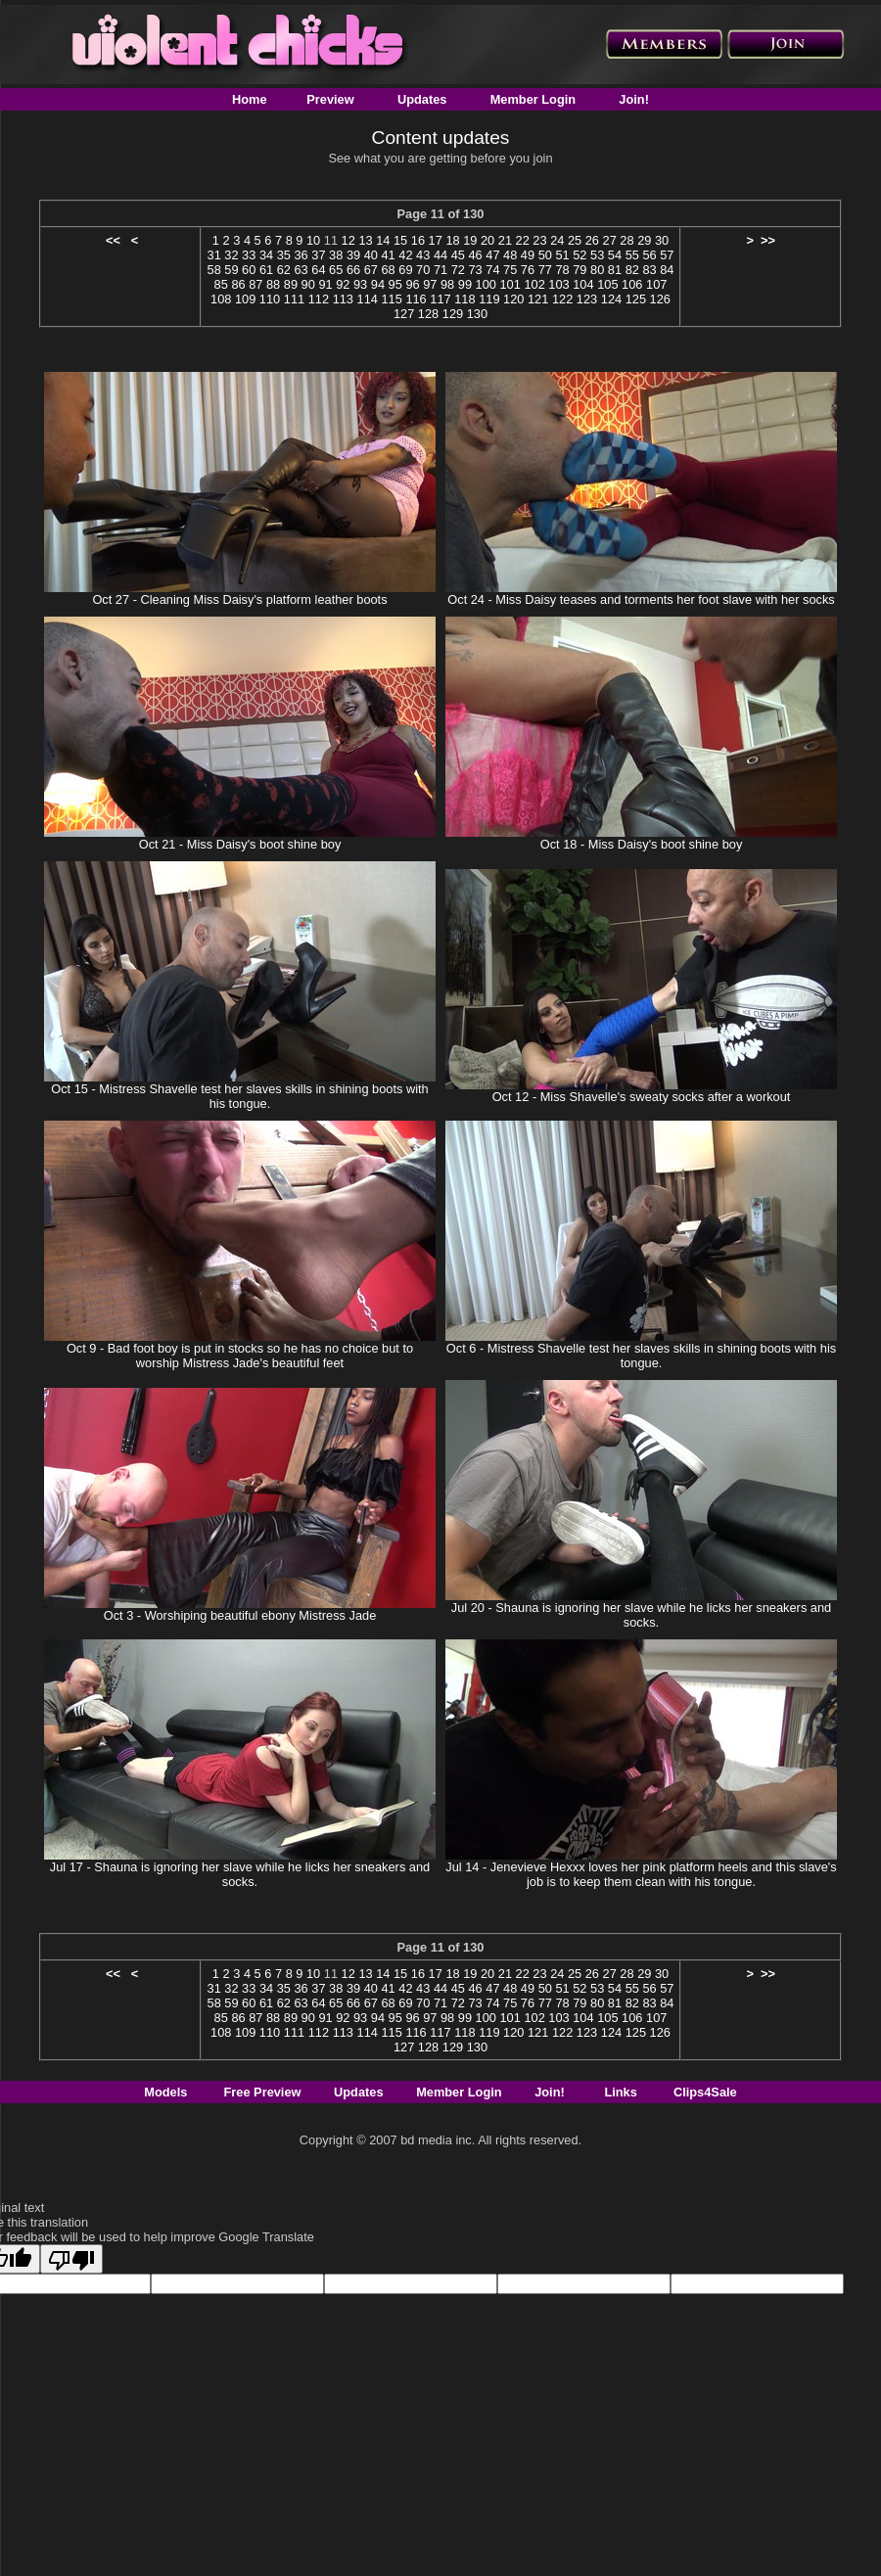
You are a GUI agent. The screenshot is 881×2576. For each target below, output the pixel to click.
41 (387, 255)
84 (666, 269)
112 (318, 299)
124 (611, 299)
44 (440, 255)
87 (255, 284)
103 (558, 284)
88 (273, 284)
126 (660, 299)
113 (343, 299)
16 (418, 240)
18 (452, 240)
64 (318, 269)
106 (632, 284)
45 (458, 255)
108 (220, 299)
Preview (329, 99)
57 (666, 255)
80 (597, 269)
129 (452, 313)
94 (378, 284)
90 (308, 284)
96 (412, 284)
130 (477, 313)
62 (284, 269)
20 (487, 240)
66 (353, 269)
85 (221, 284)
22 (523, 240)
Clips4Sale (705, 2092)
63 (301, 269)
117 (440, 299)
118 (464, 299)
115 (391, 299)
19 (470, 240)
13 (365, 240)
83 (649, 269)
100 (486, 284)
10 (313, 240)
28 (626, 240)
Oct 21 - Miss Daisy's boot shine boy (240, 844)
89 (291, 284)
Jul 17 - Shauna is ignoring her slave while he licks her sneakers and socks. (240, 1874)
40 (371, 255)
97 (430, 284)
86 (238, 284)
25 (574, 240)
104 (583, 284)
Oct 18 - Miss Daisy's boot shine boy (641, 844)
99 (465, 284)
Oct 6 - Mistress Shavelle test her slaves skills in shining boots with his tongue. (641, 1355)
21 (505, 240)
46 (475, 255)
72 (458, 269)
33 (248, 255)
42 (405, 255)
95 (395, 284)
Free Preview (262, 2092)
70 (423, 269)
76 (527, 269)
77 (545, 269)
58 (214, 269)
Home (249, 99)
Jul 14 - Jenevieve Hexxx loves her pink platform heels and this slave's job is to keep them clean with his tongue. (640, 1874)
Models (165, 2092)
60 (248, 269)
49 (527, 255)
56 (649, 255)
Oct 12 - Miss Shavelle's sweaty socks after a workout (641, 1096)
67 (371, 269)
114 (367, 299)
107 (656, 284)
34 (266, 255)
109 (245, 299)
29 (644, 240)
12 (348, 240)
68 (387, 269)
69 (405, 269)
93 (360, 284)
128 (428, 313)
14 (383, 240)
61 (266, 269)
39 (353, 255)
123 (587, 299)
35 (284, 255)
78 (562, 269)
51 (562, 255)
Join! (634, 99)
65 (336, 269)
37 (318, 255)
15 (400, 240)
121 (538, 299)
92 (342, 284)
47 (492, 255)
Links (620, 2092)
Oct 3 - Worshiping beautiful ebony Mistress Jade (240, 1615)
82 (632, 269)
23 (539, 240)
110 (269, 299)
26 (592, 240)
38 (336, 255)
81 (615, 269)
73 (475, 269)
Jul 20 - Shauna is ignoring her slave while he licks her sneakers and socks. (641, 1615)
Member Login (533, 99)
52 (579, 255)
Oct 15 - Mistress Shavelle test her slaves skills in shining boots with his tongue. (239, 1096)
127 (404, 313)
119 (489, 299)
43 (423, 255)
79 (579, 269)
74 (492, 269)
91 (325, 284)
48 (510, 255)
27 (610, 240)
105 (607, 284)
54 (615, 255)
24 (557, 240)
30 (662, 240)
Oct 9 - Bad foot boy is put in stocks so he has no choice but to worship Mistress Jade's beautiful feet (240, 1355)
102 (534, 284)
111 (294, 299)
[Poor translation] (71, 2259)
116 (415, 299)
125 (636, 299)
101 (509, 284)
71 (440, 269)
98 (447, 284)
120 (513, 299)
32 (231, 255)
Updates (422, 99)
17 (435, 240)
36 (301, 255)
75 (510, 269)
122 (562, 299)
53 (597, 255)
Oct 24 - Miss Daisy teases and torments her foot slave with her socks (640, 599)
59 (231, 269)
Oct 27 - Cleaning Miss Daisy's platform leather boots (239, 599)
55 (632, 255)
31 (214, 255)
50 (545, 255)
